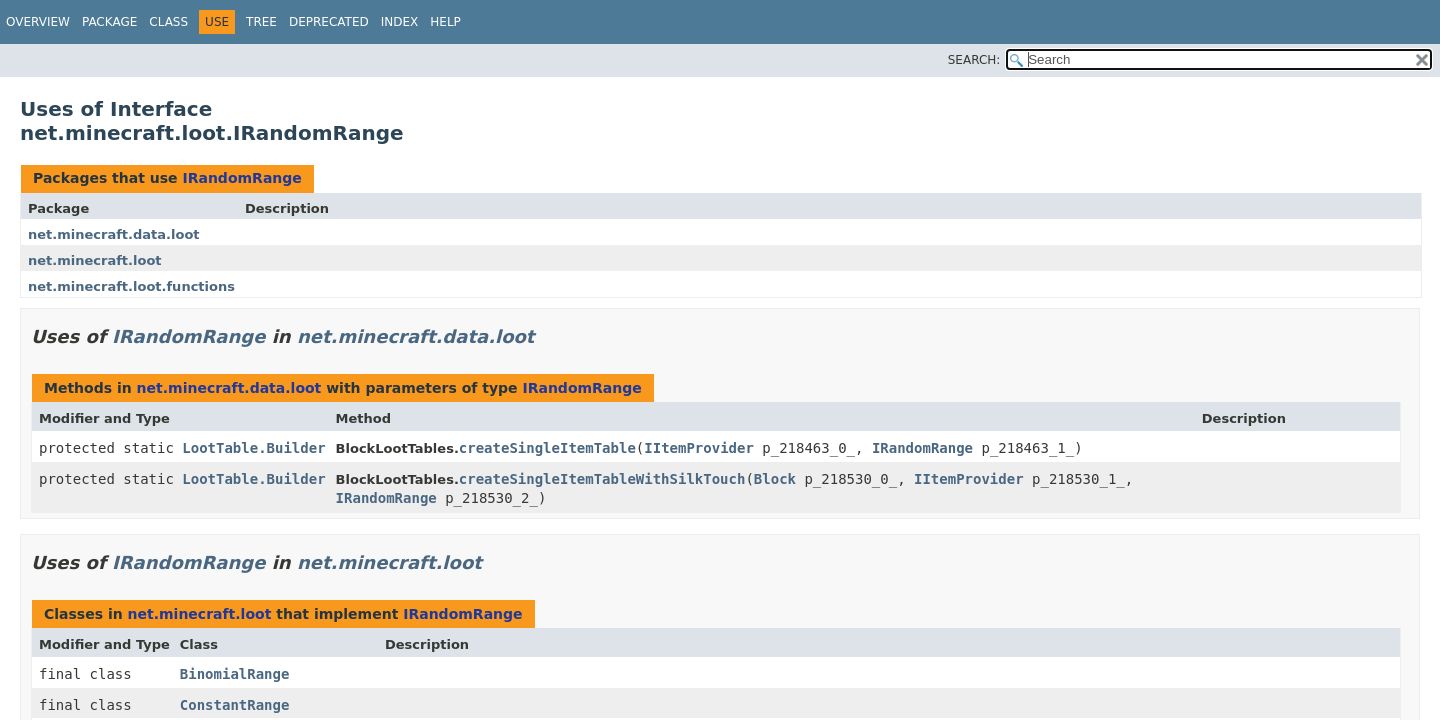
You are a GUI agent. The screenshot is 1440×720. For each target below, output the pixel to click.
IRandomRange (241, 178)
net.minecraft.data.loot (114, 234)
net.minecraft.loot (95, 260)
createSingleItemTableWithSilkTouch (602, 479)
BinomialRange (235, 674)
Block (775, 479)
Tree (261, 22)
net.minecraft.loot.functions (131, 286)
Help (445, 22)
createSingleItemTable (547, 448)
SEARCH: (974, 60)
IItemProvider (699, 448)
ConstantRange (235, 705)
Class (168, 22)
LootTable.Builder (253, 448)
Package (109, 22)
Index (400, 22)
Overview (38, 22)
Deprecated (329, 22)
